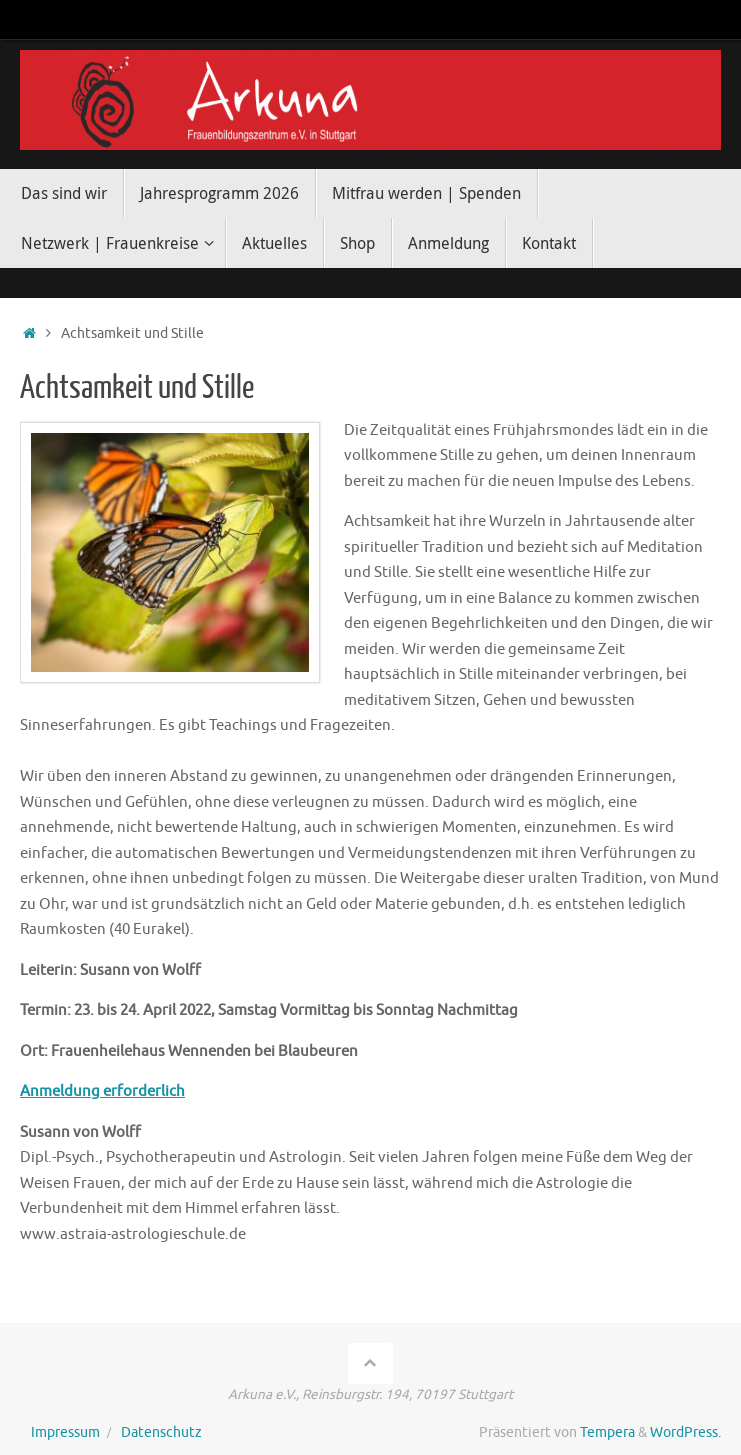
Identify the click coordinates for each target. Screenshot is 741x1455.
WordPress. (685, 1432)
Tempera (607, 1432)
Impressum (65, 1432)
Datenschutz (161, 1432)
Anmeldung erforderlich (102, 1091)
